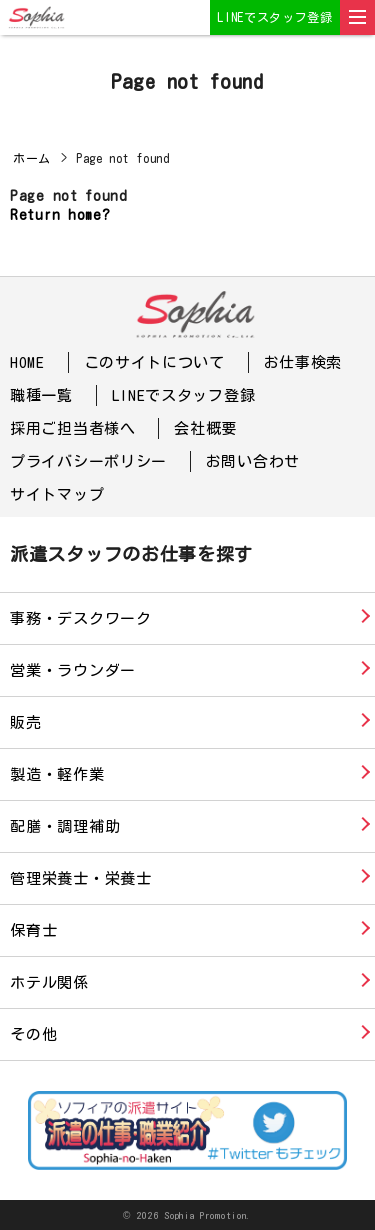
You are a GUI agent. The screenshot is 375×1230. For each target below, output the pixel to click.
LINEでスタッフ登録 (275, 17)
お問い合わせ (253, 461)
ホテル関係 (49, 982)
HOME (27, 362)
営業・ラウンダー (73, 670)
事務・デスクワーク (81, 618)
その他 (33, 1034)
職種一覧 (41, 395)
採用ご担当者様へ (73, 428)
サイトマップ (57, 494)
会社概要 (205, 428)
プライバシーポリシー (88, 461)
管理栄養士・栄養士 (81, 878)
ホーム (32, 158)
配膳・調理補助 (65, 826)
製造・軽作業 (57, 774)
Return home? (60, 215)
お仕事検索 (303, 362)
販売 (26, 722)
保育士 (33, 930)
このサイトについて (154, 362)
